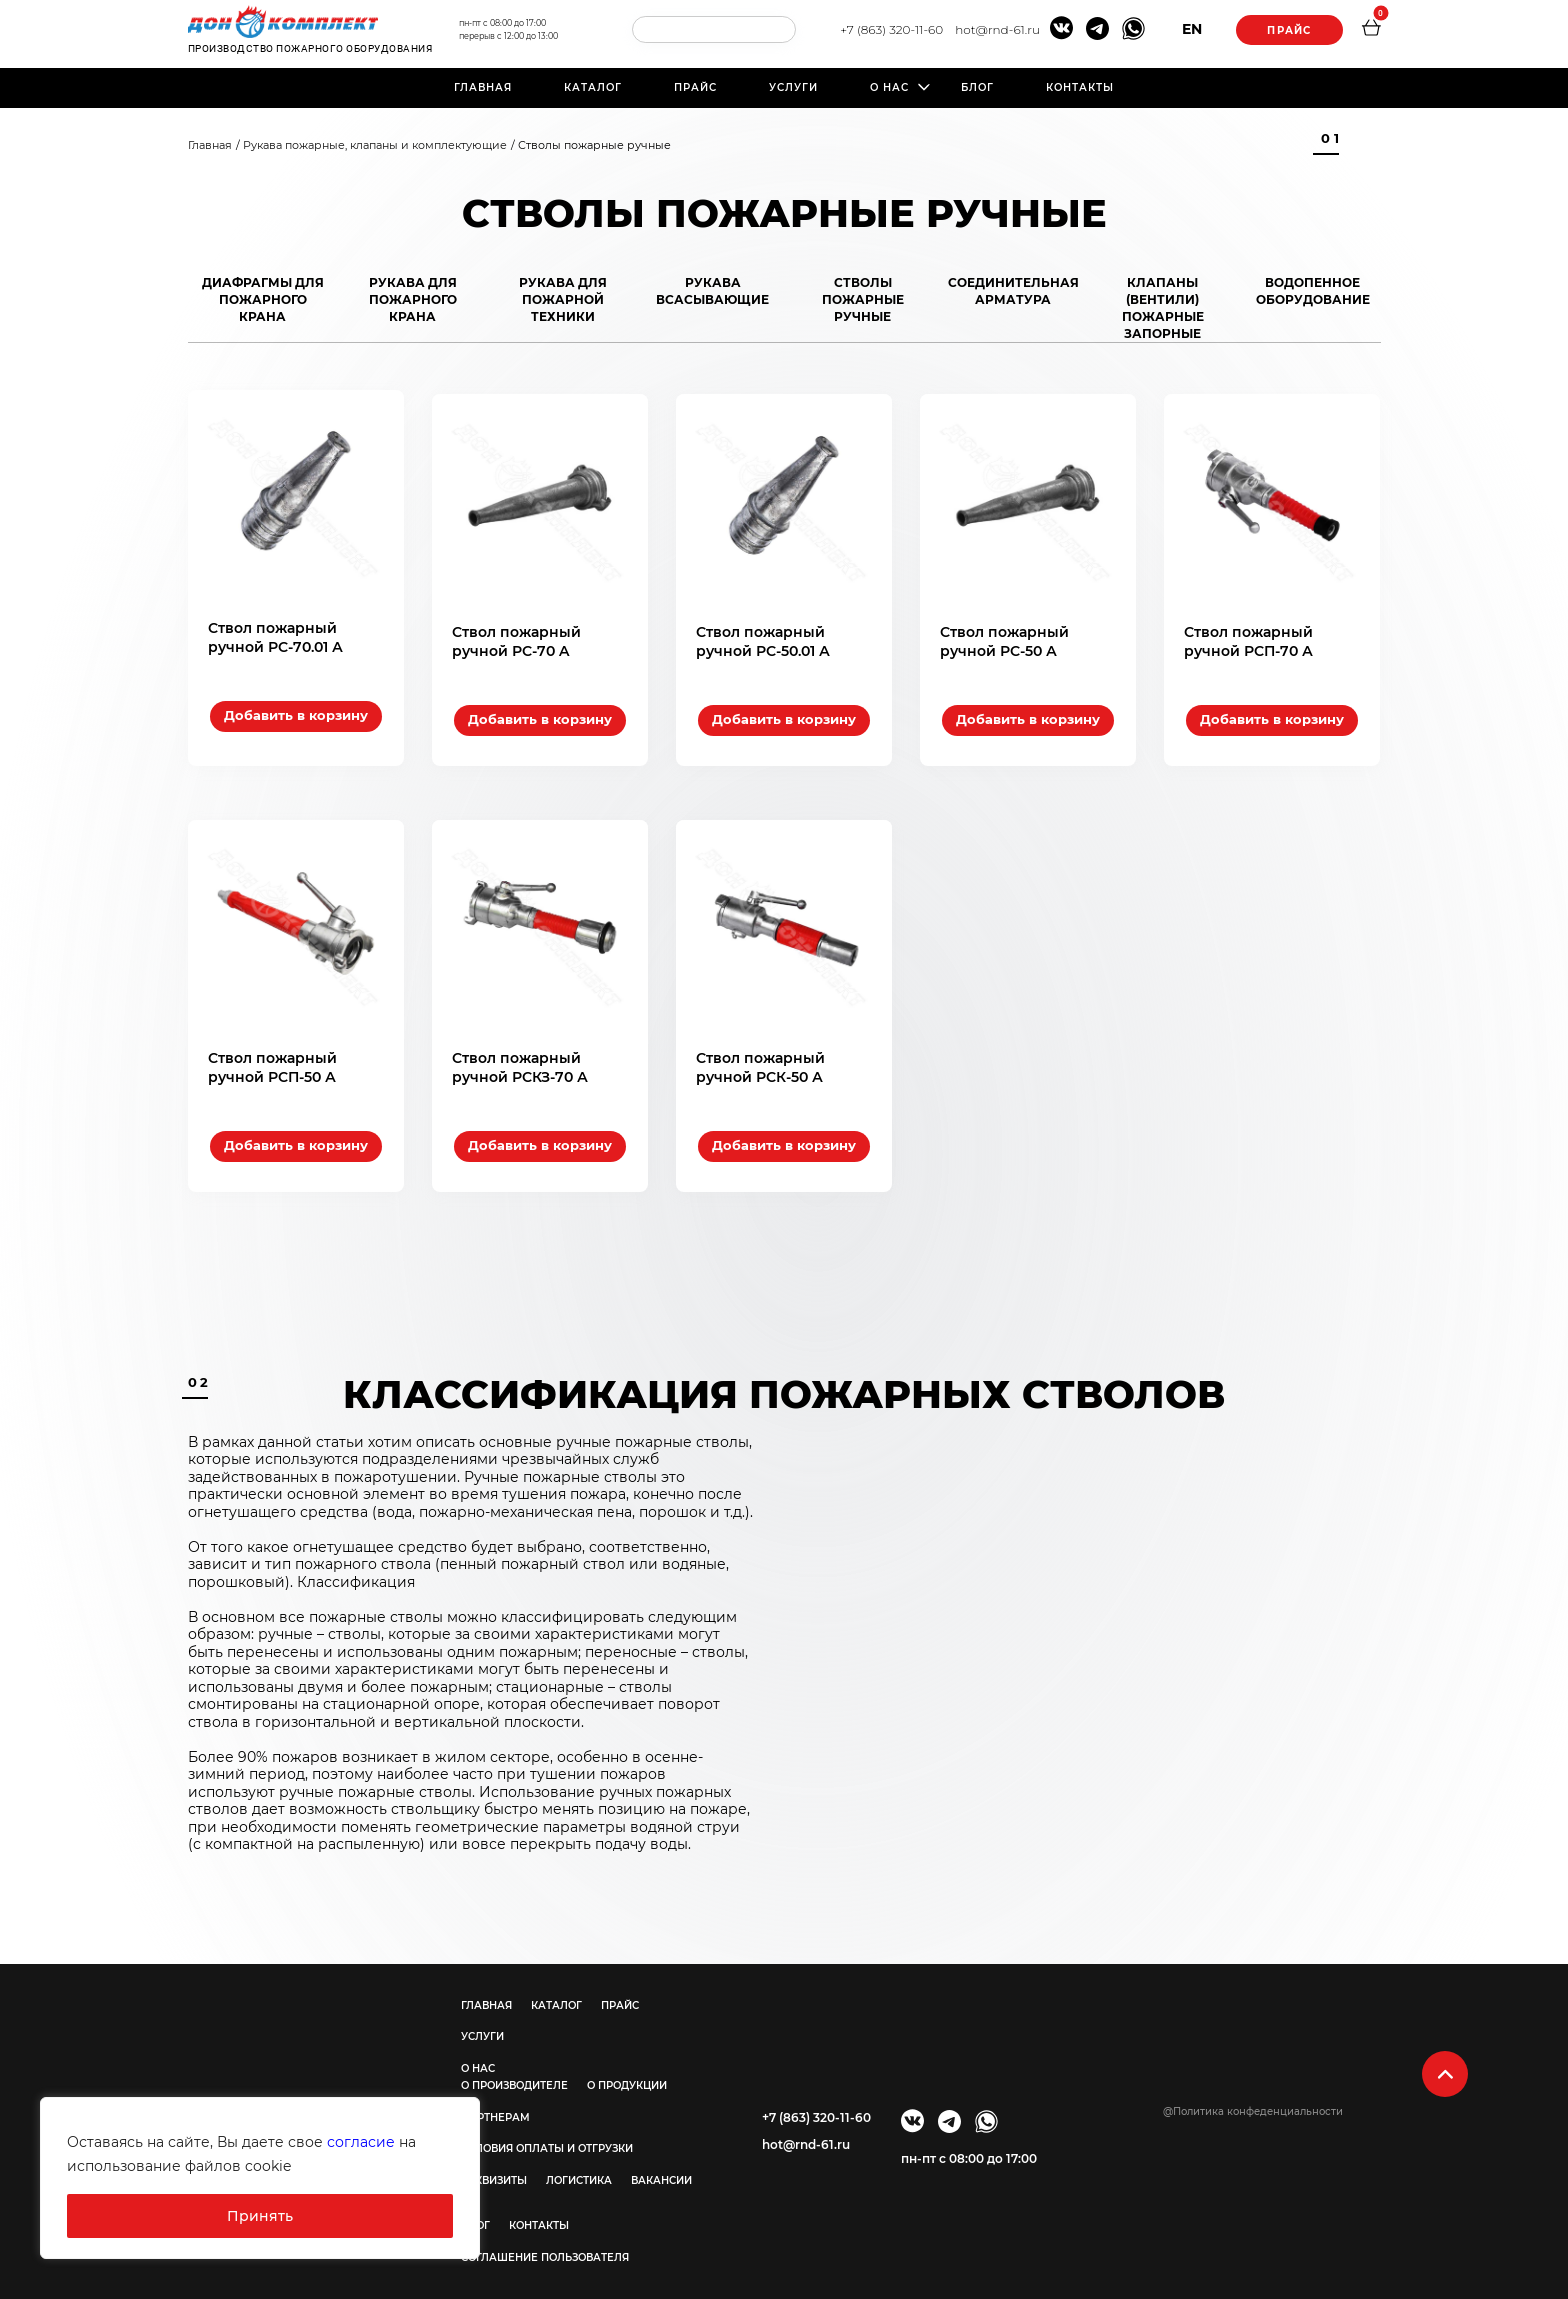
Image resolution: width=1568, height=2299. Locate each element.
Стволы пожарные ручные (863, 299)
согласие (361, 2142)
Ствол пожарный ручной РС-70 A (516, 637)
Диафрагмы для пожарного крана (263, 299)
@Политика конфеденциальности (1253, 2103)
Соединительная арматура (1013, 291)
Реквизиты (494, 2172)
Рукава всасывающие (712, 291)
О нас (889, 87)
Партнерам (495, 2109)
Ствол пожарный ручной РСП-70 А (1248, 637)
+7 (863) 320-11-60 (887, 29)
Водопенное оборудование (1313, 291)
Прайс (1287, 30)
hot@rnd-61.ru (993, 29)
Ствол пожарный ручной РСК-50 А (760, 1058)
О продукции (627, 2077)
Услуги (793, 87)
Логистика (579, 2172)
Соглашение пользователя (545, 2249)
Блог (977, 87)
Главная (483, 87)
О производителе (514, 2077)
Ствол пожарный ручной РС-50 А (1004, 637)
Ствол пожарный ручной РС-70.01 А (275, 637)
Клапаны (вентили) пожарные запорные (1163, 308)
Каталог (593, 87)
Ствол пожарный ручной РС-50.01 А (763, 637)
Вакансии (661, 2172)
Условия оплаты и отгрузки (547, 2140)
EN (1188, 29)
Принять (260, 2216)
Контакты (1080, 87)
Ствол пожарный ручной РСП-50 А (272, 1058)
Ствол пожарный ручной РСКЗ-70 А (520, 1058)
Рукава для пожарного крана (413, 299)
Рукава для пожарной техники (563, 299)
